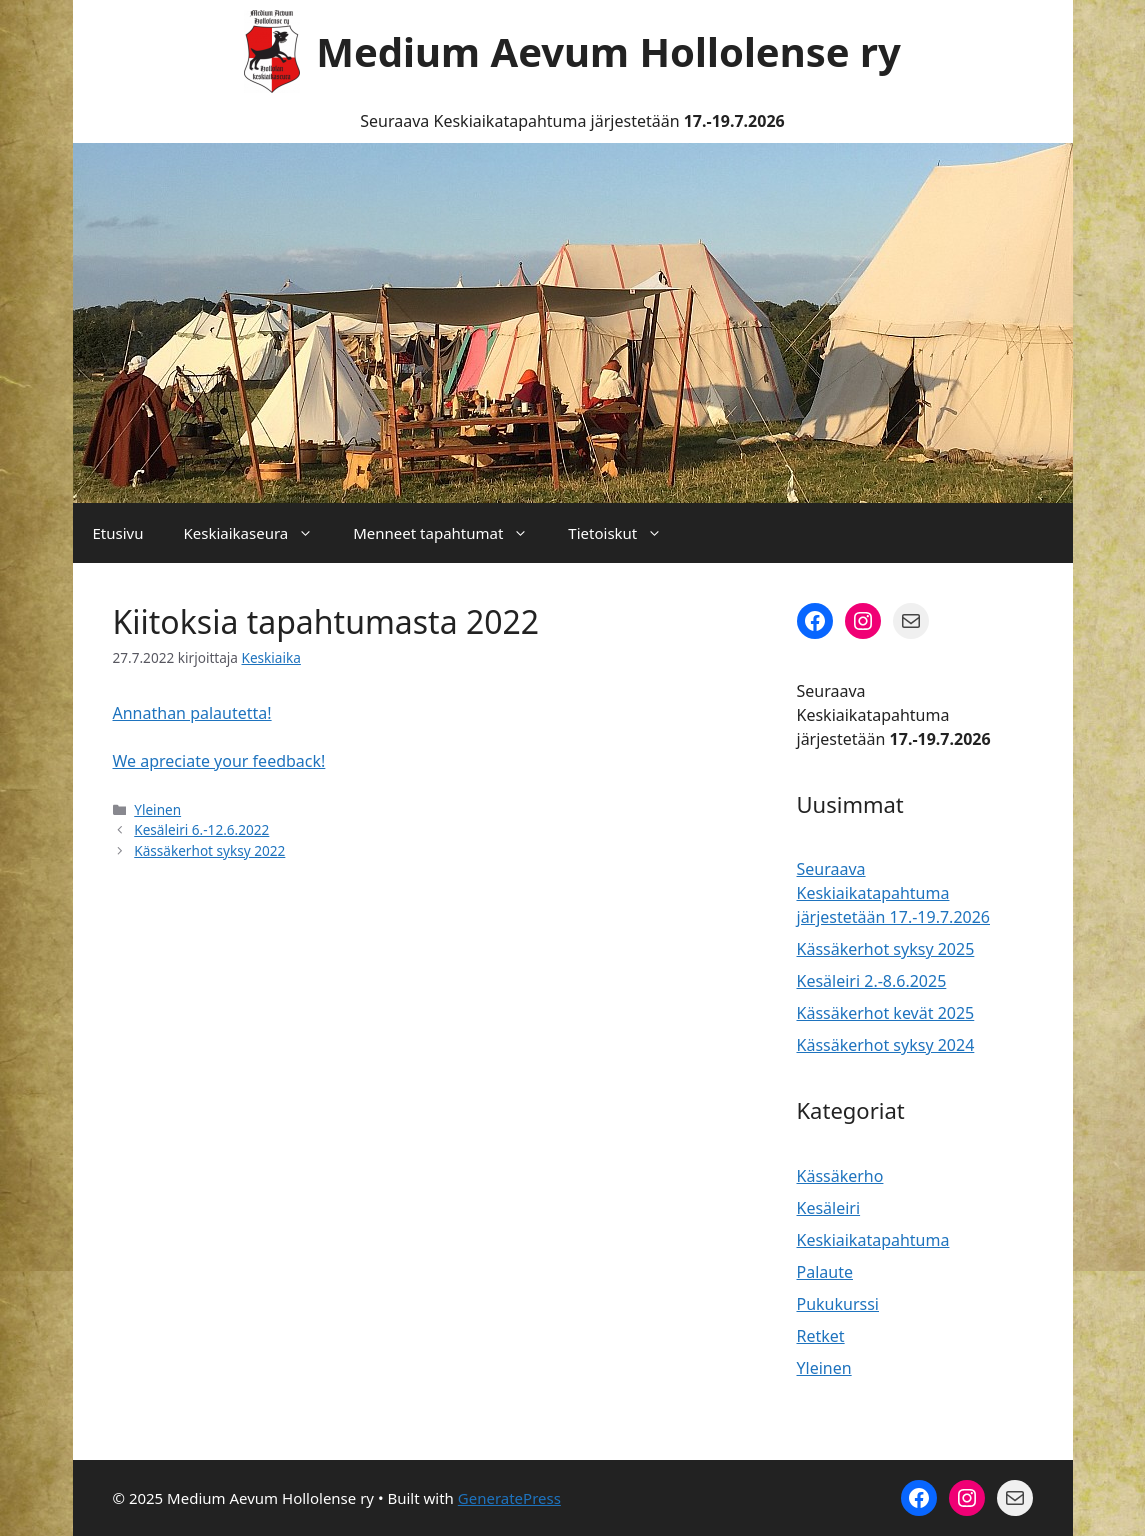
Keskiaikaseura (258, 533)
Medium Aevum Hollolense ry (608, 51)
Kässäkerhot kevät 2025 (886, 1013)
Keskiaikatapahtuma (873, 1240)
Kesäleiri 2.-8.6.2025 (872, 981)
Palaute (825, 1272)
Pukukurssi (838, 1304)
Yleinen (157, 809)
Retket (821, 1336)
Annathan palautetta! (192, 713)
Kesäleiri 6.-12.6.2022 (201, 829)
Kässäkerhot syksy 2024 (886, 1045)
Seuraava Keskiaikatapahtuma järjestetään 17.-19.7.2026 (894, 893)
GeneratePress (509, 1498)
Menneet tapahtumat (450, 533)
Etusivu (118, 533)
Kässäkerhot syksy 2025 (886, 949)
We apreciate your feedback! (219, 761)
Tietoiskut (625, 533)
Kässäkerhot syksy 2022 (209, 850)
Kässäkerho (840, 1176)
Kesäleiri (829, 1208)
